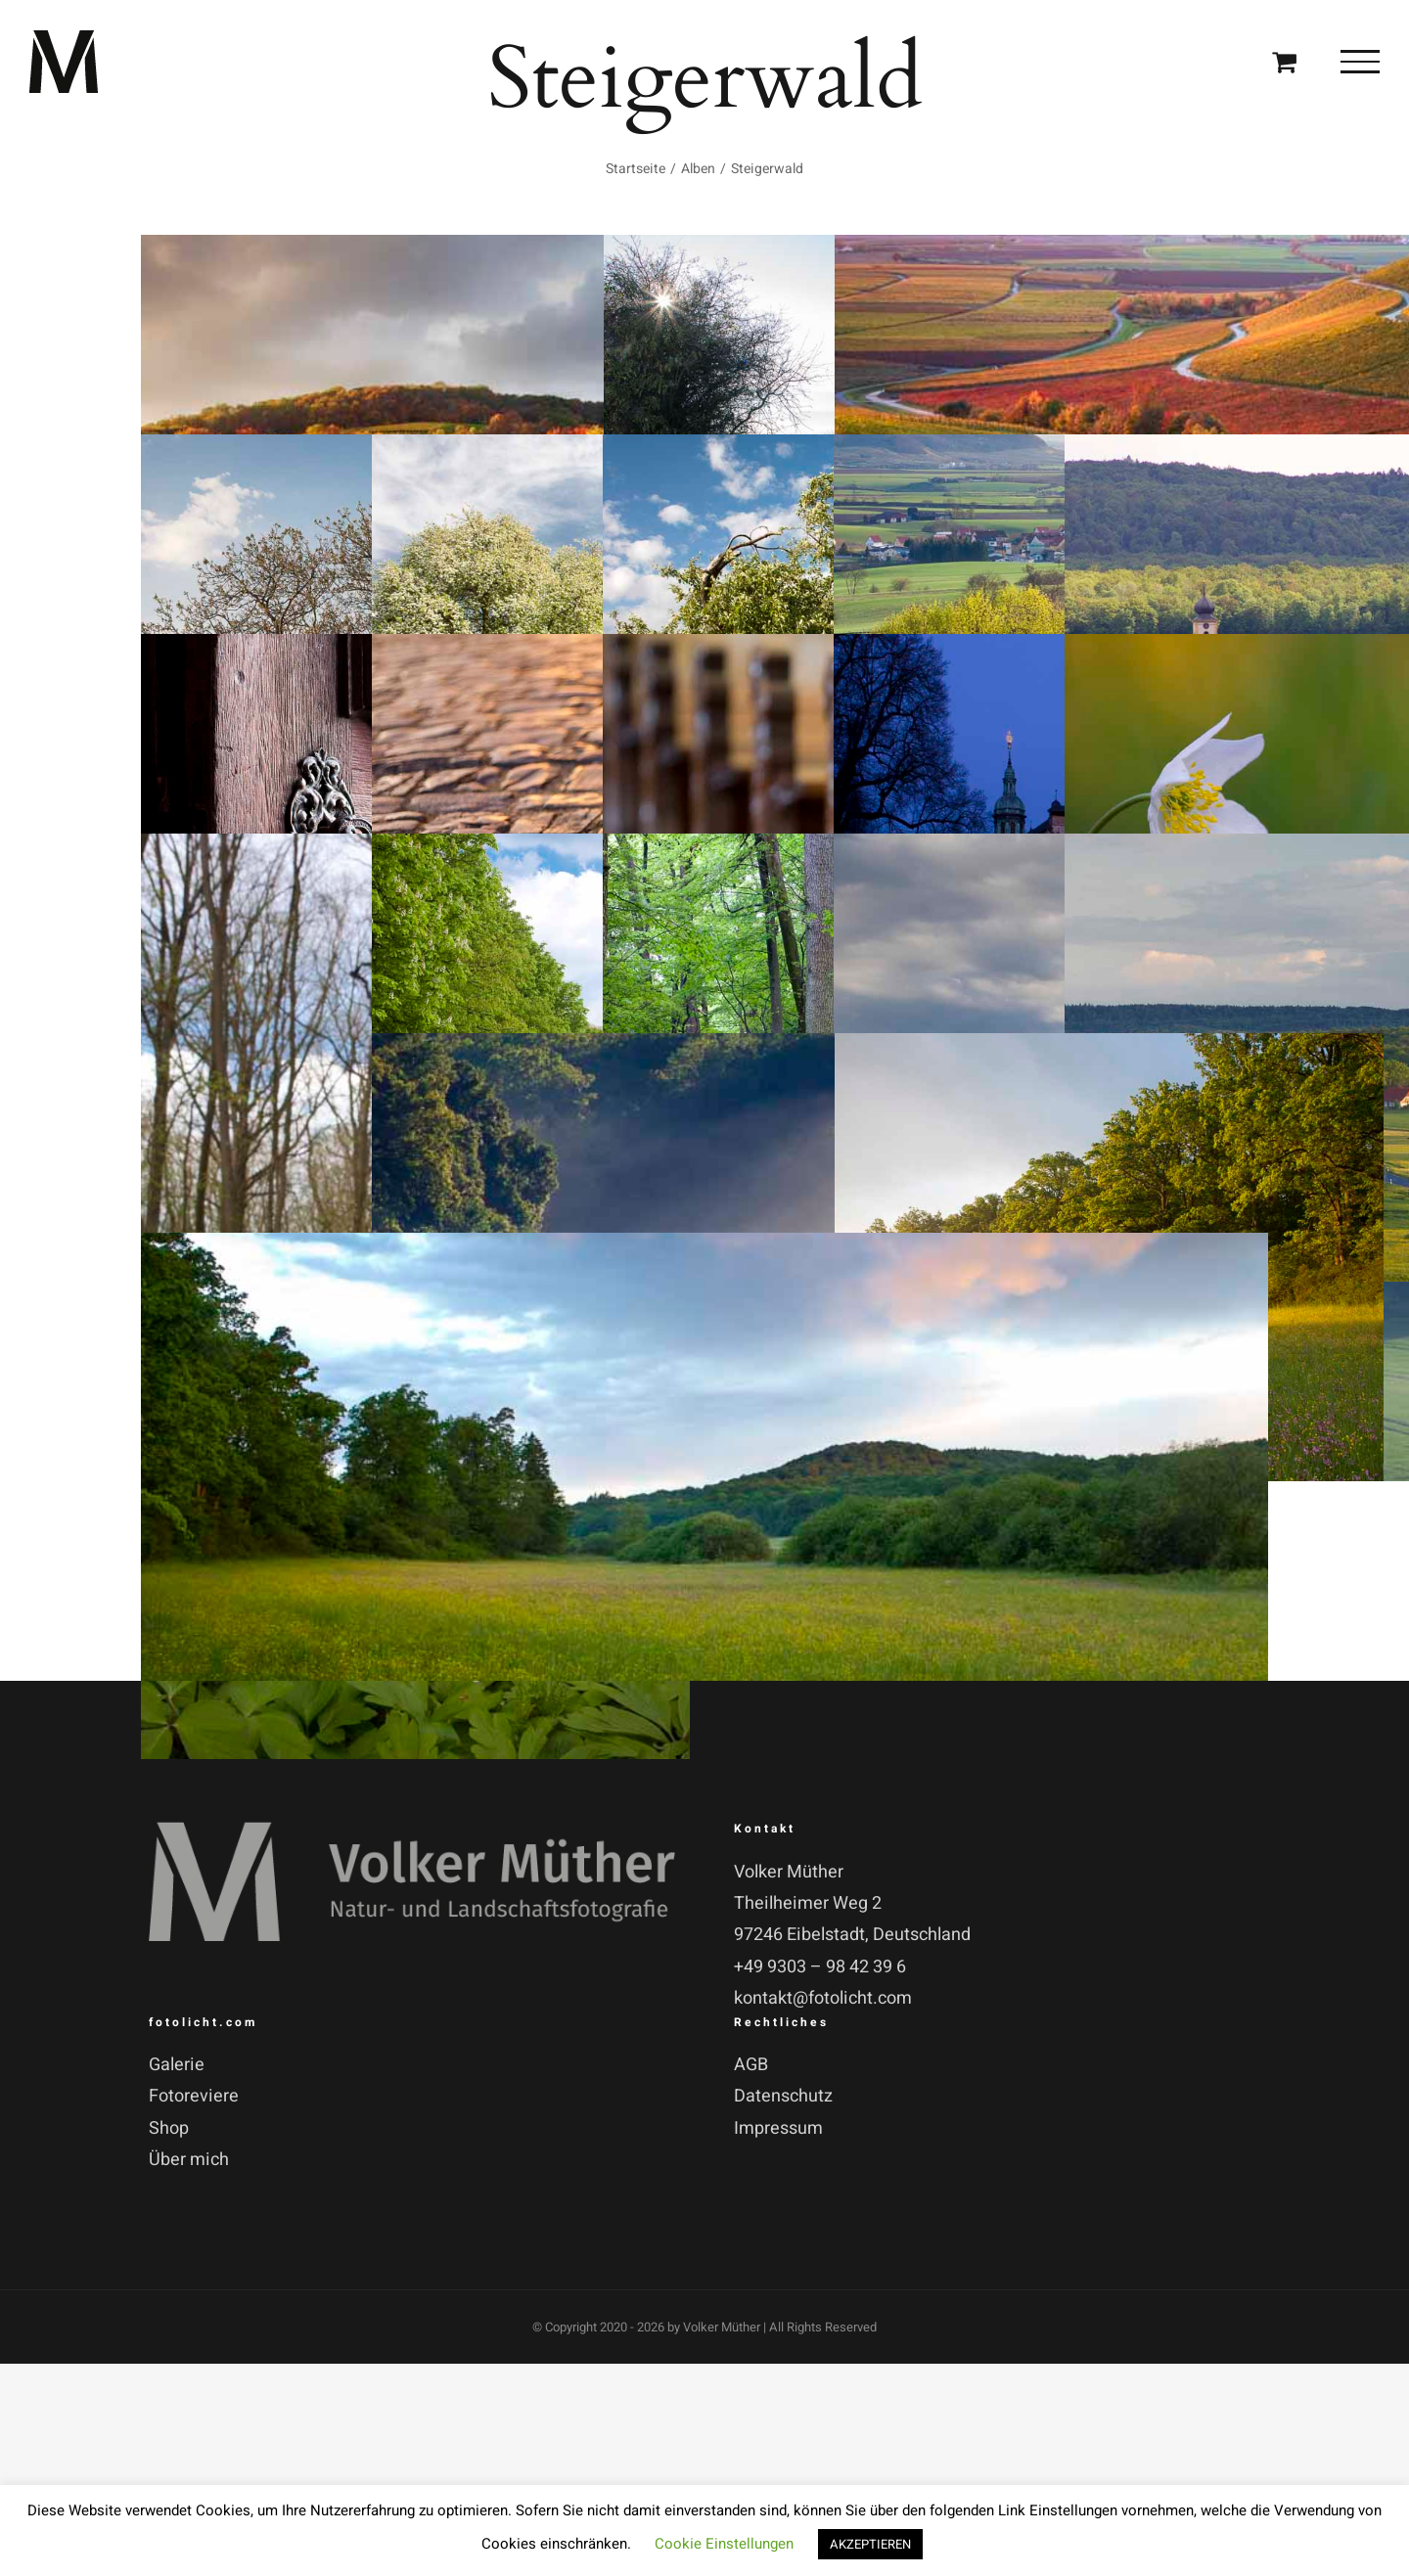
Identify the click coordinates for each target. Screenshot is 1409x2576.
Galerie (177, 2065)
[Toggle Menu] (1360, 61)
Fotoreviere (194, 2096)
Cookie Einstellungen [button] (724, 2543)
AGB (751, 2065)
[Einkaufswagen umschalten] (1284, 61)
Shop (169, 2128)
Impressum (778, 2128)
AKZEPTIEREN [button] (870, 2544)
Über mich (189, 2160)
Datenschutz (783, 2096)
